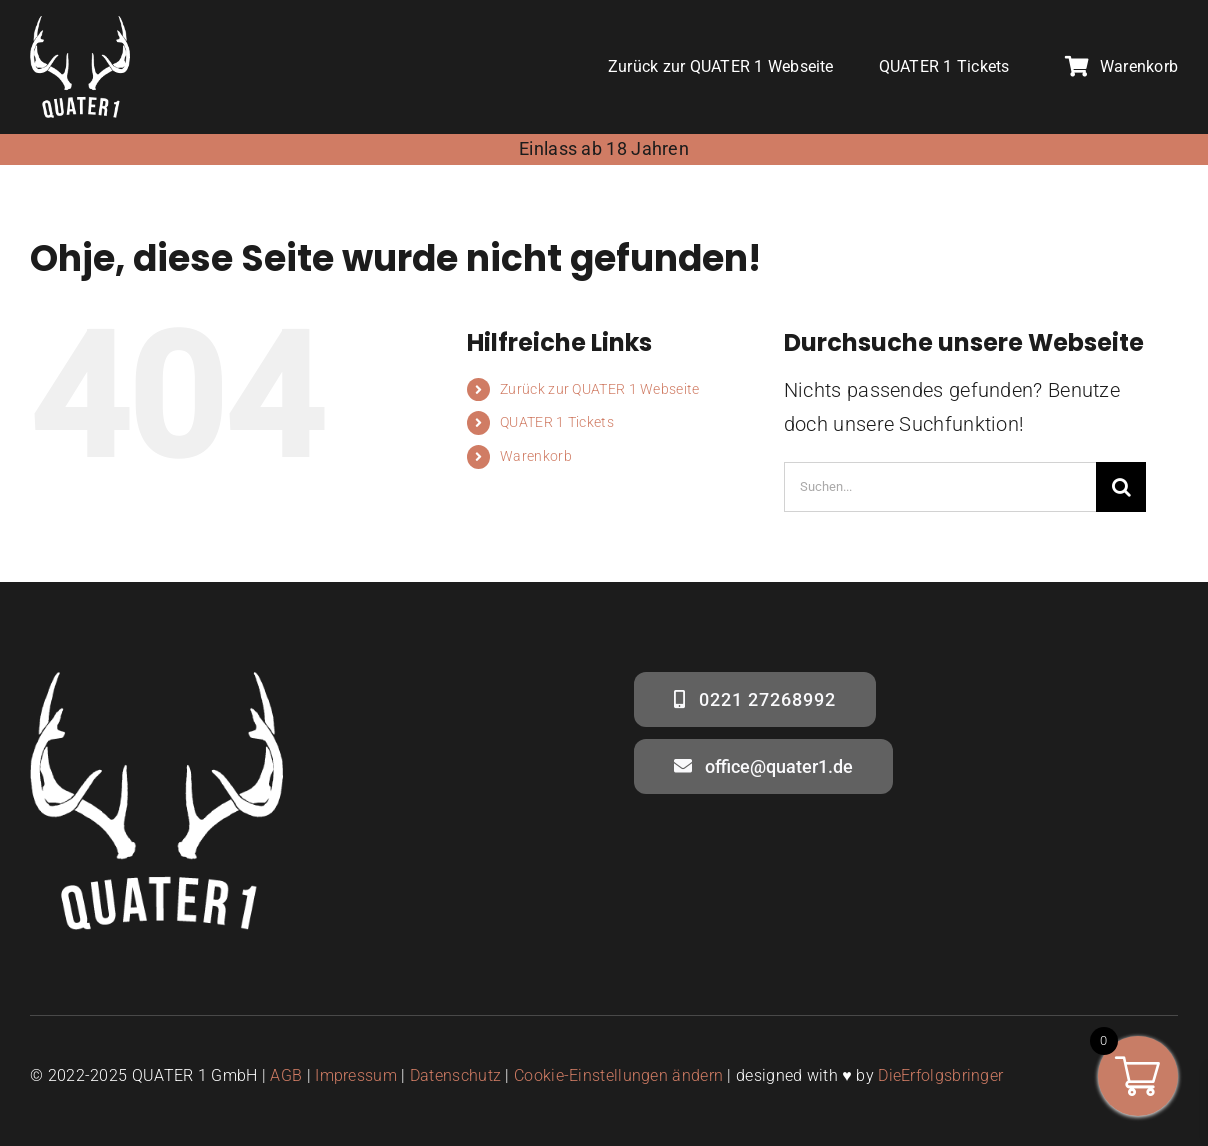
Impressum (356, 1075)
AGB (286, 1075)
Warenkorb (536, 456)
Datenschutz (455, 1075)
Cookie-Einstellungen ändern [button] (618, 1075)
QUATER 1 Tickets (557, 422)
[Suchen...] (940, 487)
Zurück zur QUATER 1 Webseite (599, 389)
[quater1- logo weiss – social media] (80, 26)
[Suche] (1121, 487)
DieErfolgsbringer (940, 1075)
